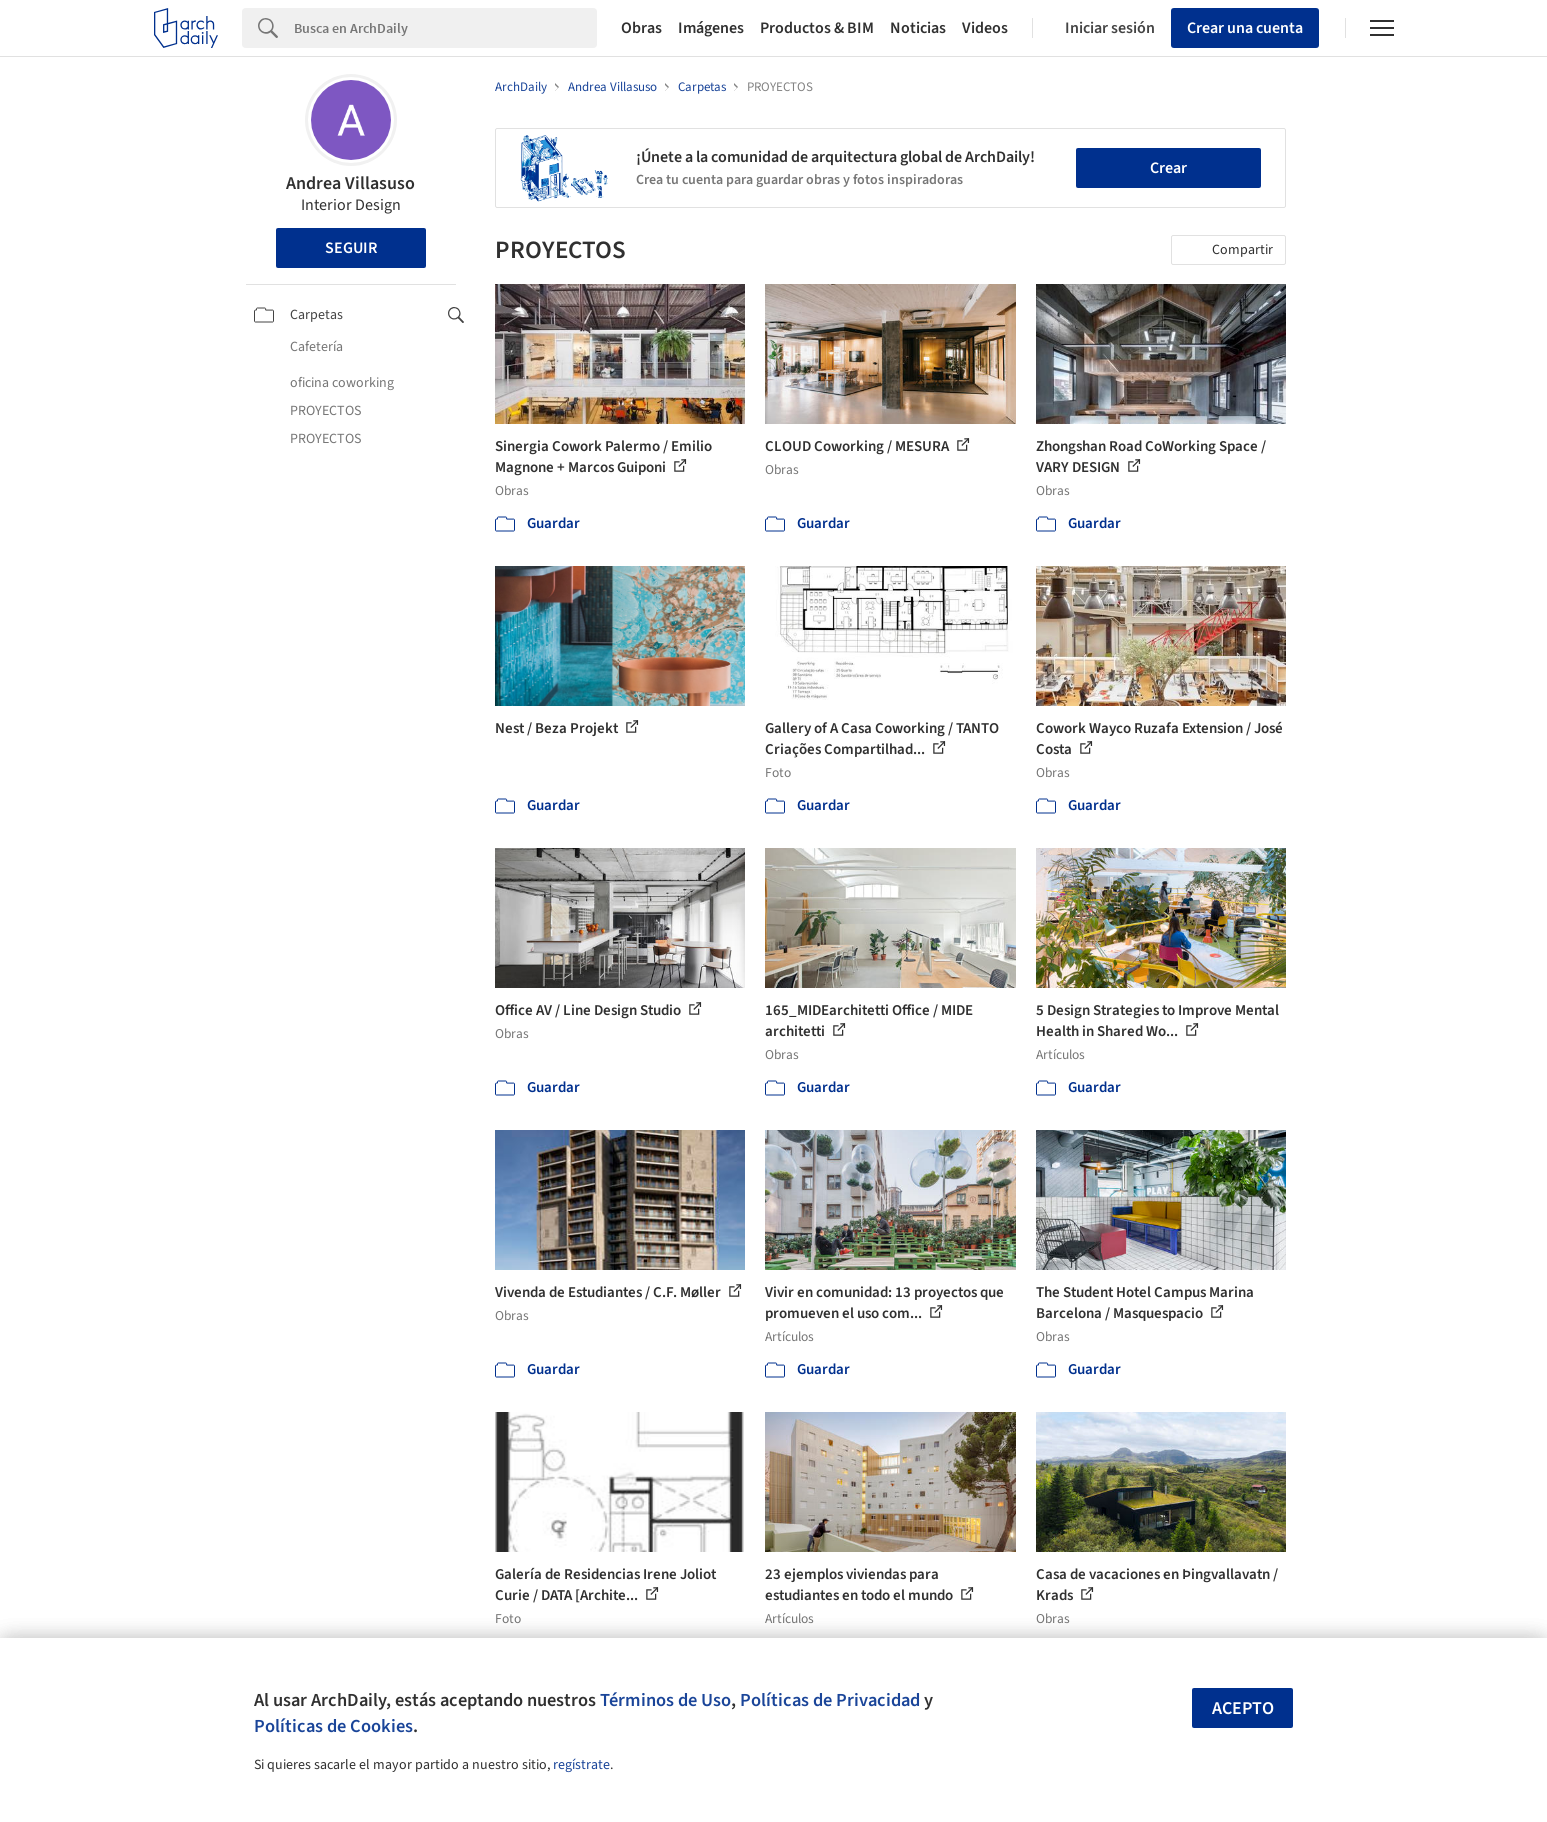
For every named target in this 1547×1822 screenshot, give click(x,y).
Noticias (918, 28)
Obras (641, 28)
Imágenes (711, 28)
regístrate (581, 1765)
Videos (985, 28)
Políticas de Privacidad (830, 1700)
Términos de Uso (665, 1700)
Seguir (351, 248)
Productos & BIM (817, 28)
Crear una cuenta (1245, 28)
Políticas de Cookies (333, 1726)
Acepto (1243, 1708)
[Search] (445, 28)
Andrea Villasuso (350, 183)
